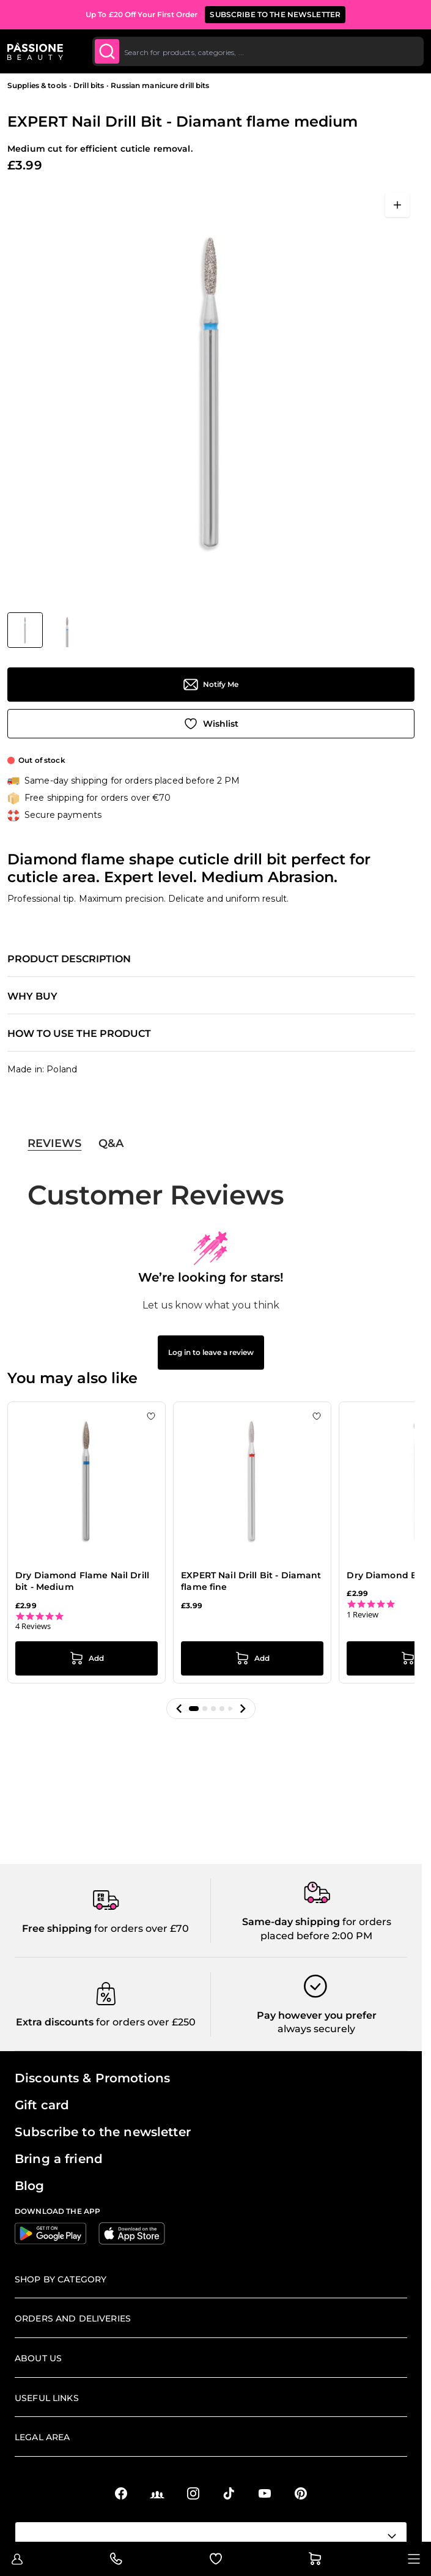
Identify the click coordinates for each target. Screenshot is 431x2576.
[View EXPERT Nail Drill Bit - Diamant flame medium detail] (67, 630)
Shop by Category (60, 2279)
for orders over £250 (145, 2022)
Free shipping (57, 1928)
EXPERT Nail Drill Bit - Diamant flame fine (251, 1581)
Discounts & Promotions (92, 2078)
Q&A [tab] (110, 1143)
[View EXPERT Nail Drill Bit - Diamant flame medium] (25, 630)
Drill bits (88, 85)
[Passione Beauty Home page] (35, 51)
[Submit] (107, 51)
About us (38, 2358)
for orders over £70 (140, 1928)
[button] (179, 1708)
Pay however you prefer (317, 2015)
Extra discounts (55, 2022)
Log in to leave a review (211, 1352)
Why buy (32, 996)
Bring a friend (59, 2158)
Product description (69, 959)
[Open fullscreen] (397, 205)
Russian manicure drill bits (160, 85)
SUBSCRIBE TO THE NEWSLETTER (275, 14)
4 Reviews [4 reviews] (33, 1626)
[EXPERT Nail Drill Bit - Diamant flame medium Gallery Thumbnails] (45, 630)
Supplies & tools (37, 85)
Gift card (42, 2105)
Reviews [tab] (54, 1143)
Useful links (47, 2397)
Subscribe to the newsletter (103, 2132)
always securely (316, 2029)
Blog (30, 2185)
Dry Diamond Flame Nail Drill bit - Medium (82, 1581)
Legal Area (42, 2437)
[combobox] (258, 51)
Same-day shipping (291, 1922)
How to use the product (79, 1034)
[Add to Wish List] (210, 723)
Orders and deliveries (73, 2318)
